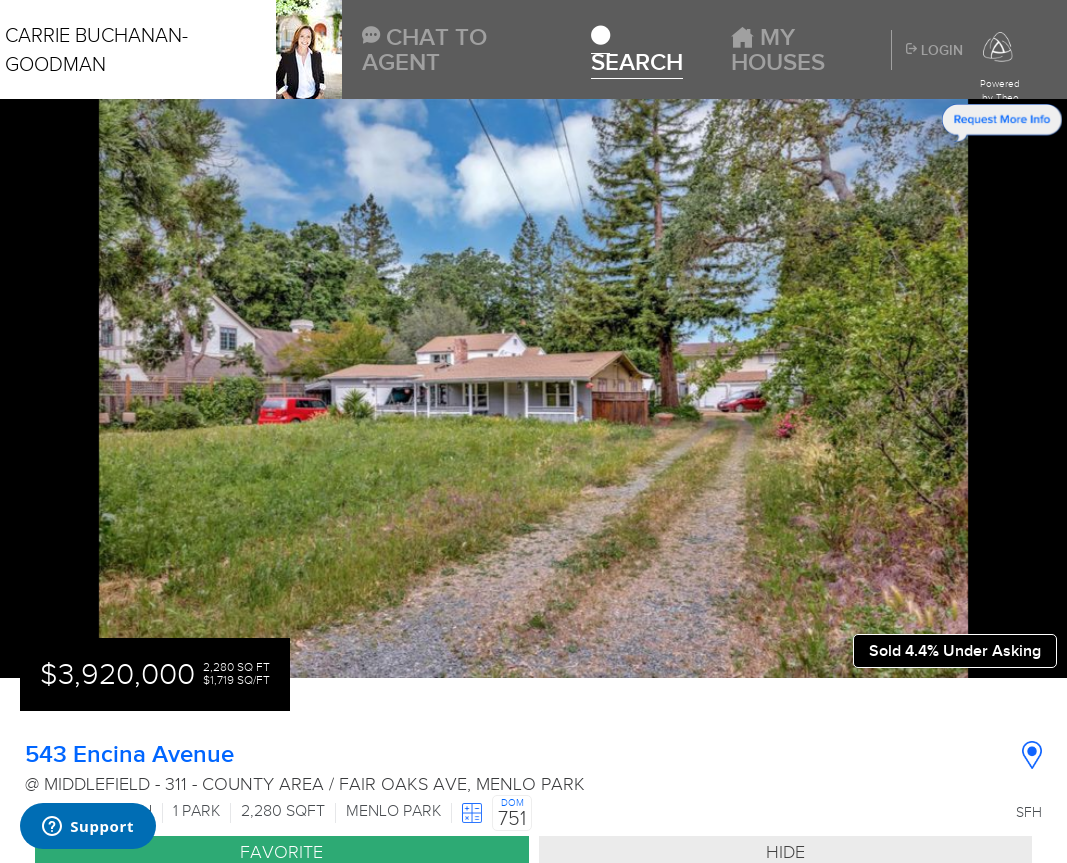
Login (934, 51)
